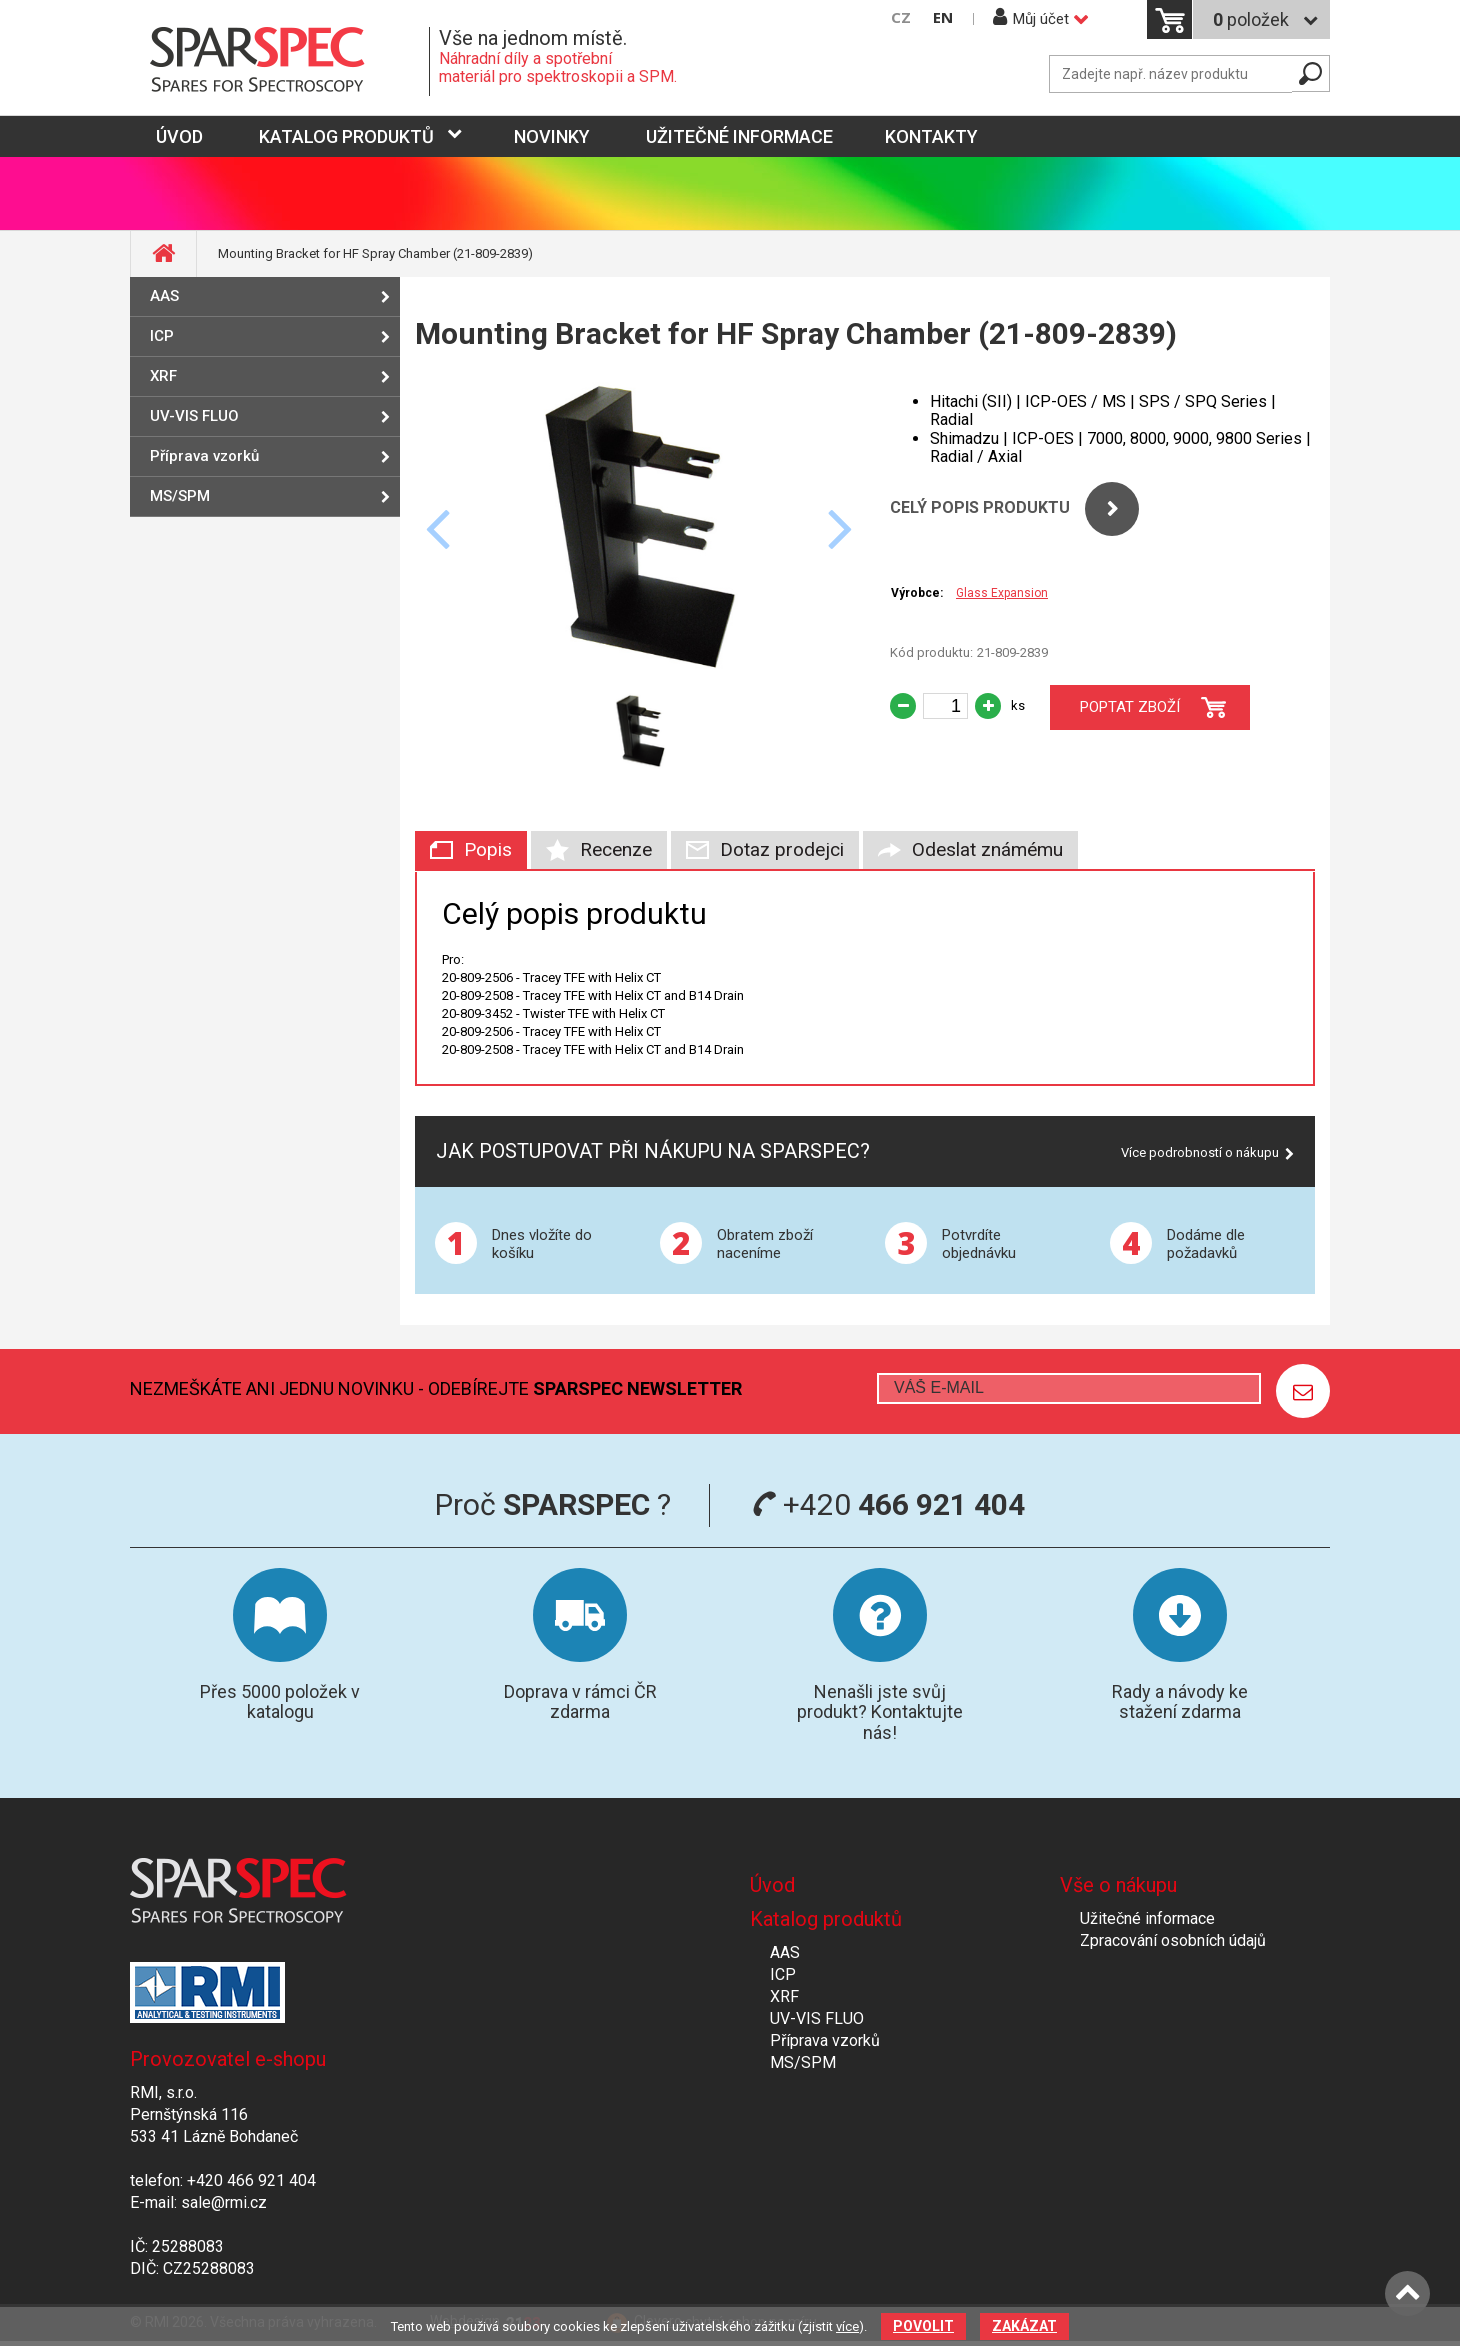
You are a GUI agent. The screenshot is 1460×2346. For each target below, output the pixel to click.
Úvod (772, 1885)
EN (943, 17)
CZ (901, 17)
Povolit (923, 2326)
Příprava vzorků (204, 456)
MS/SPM (180, 496)
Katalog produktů (346, 136)
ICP (162, 336)
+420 (888, 1504)
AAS (164, 296)
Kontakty (931, 136)
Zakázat (1024, 2326)
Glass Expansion (1002, 593)
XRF (163, 376)
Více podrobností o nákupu (1200, 1152)
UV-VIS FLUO (194, 416)
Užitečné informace (739, 136)
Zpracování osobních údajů (1173, 1940)
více (847, 2326)
